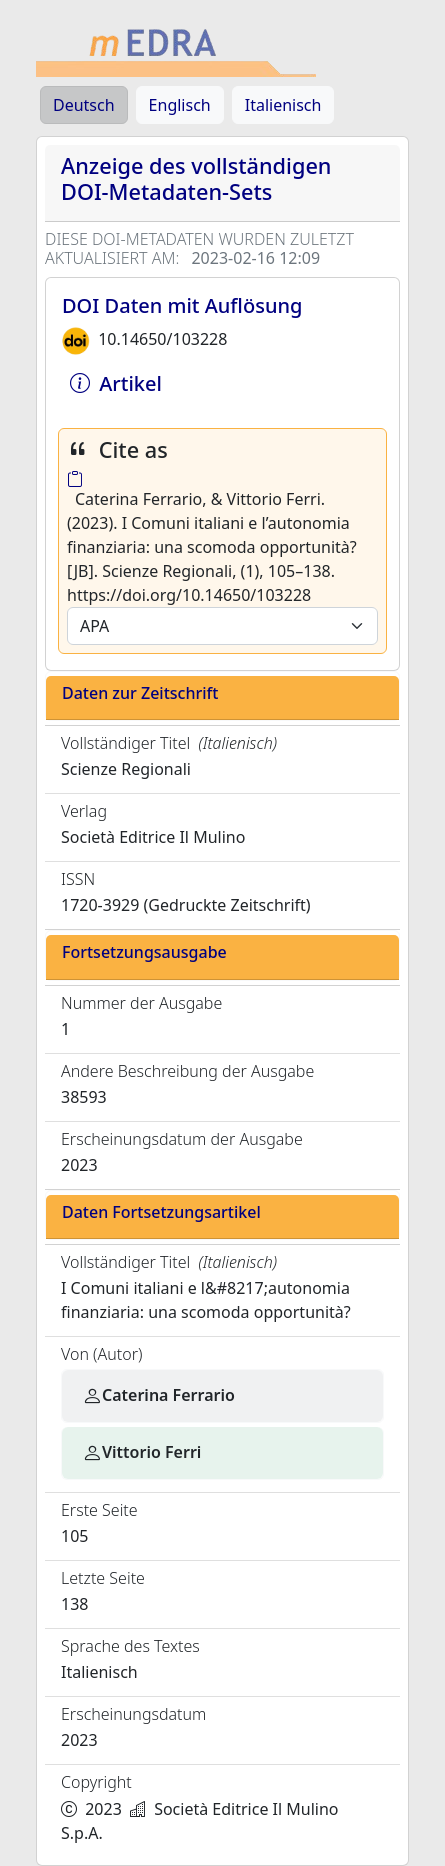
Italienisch (283, 105)
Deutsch (84, 105)
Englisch (180, 105)
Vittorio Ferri (141, 1452)
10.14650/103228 (162, 339)
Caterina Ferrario (158, 1395)
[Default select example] (222, 626)
